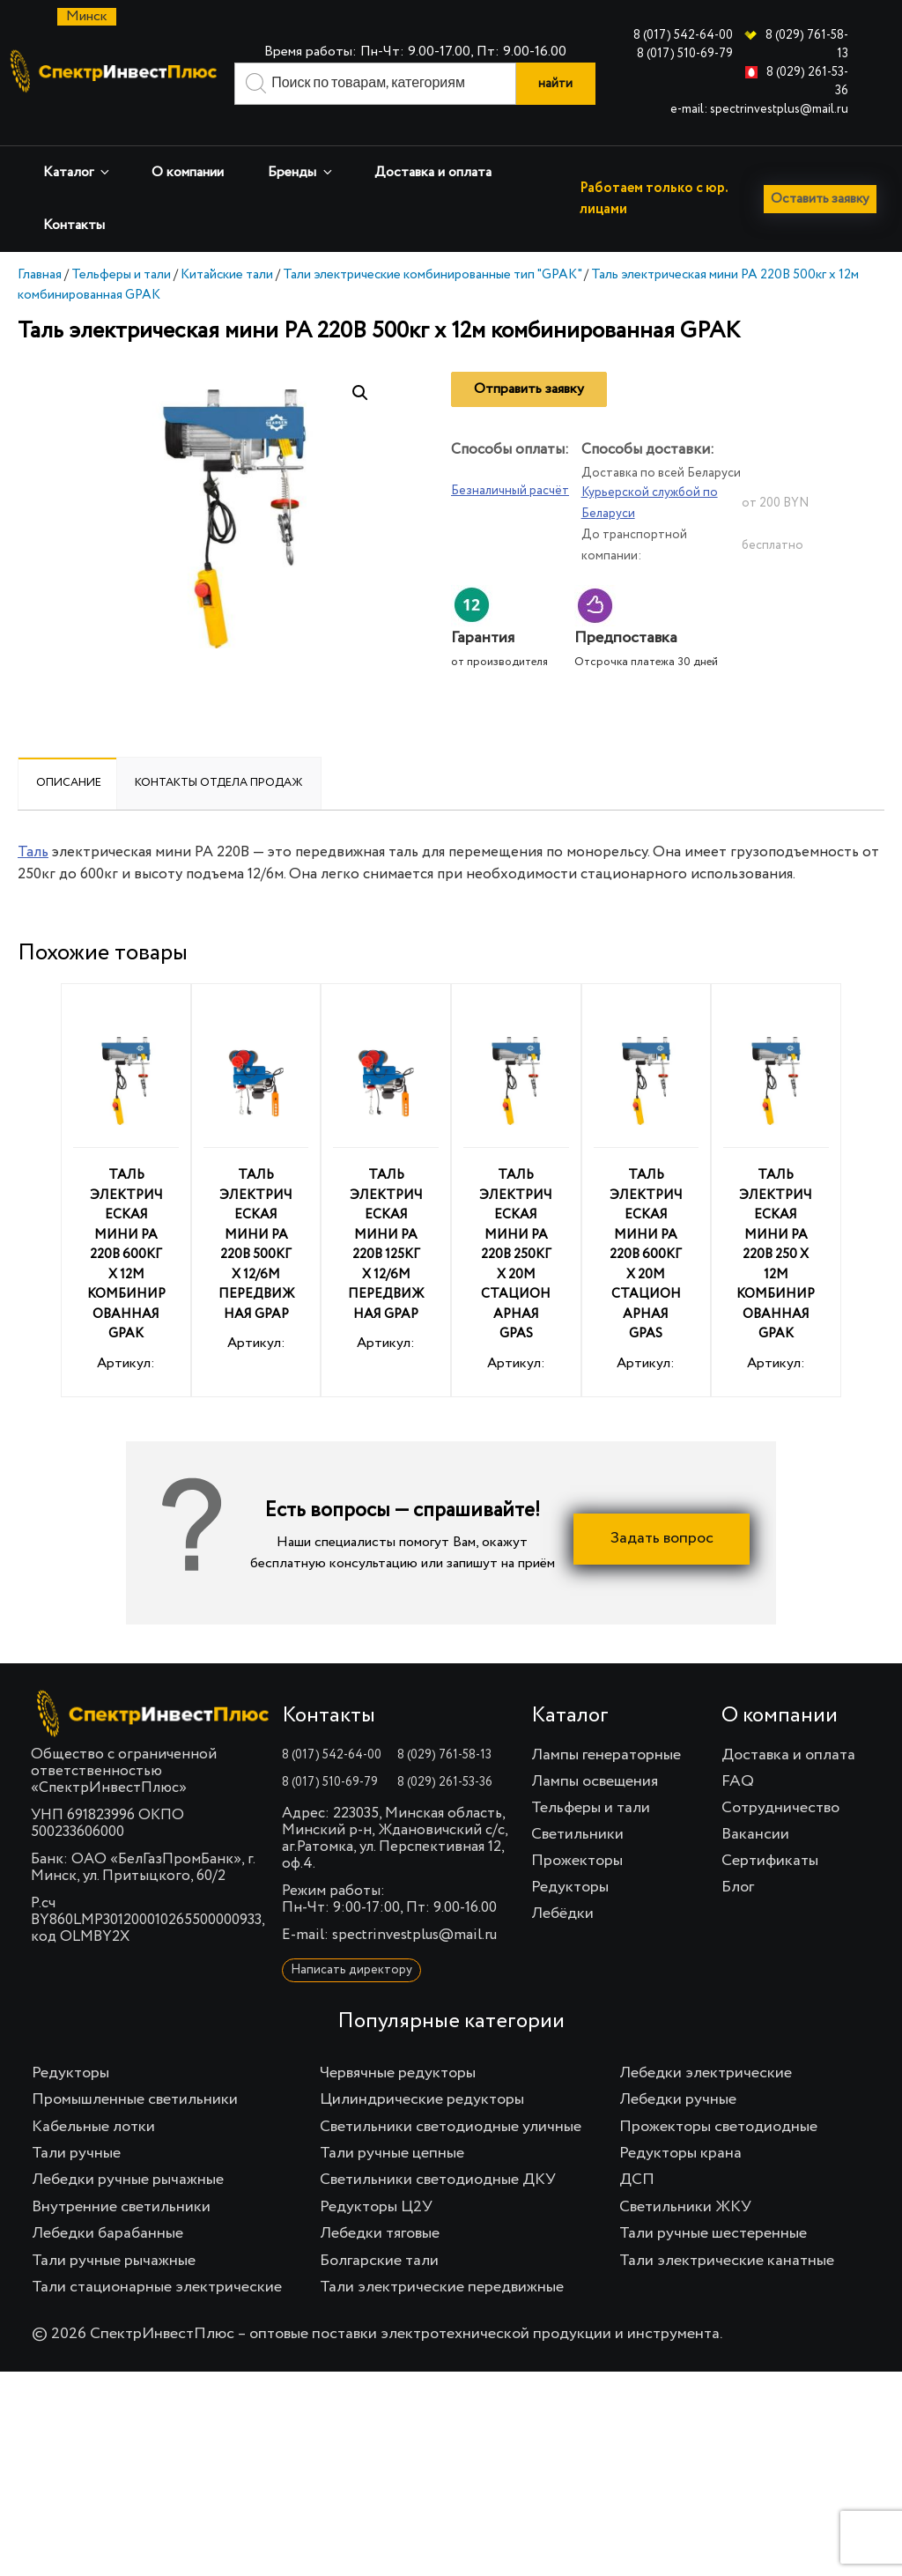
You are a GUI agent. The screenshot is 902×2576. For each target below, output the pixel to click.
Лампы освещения (594, 1811)
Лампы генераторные (606, 1785)
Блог (737, 1917)
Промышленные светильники (135, 2129)
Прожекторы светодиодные (718, 2157)
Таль (33, 882)
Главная (40, 304)
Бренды (301, 172)
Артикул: (126, 1223)
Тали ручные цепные (392, 2183)
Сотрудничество (780, 1838)
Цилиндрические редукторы (422, 2129)
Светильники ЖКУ (685, 2237)
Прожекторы (577, 1891)
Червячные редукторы (398, 2103)
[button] (360, 423)
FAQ (737, 1811)
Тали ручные (76, 2183)
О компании (188, 173)
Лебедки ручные (677, 2129)
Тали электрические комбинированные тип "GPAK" (432, 304)
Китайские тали (227, 304)
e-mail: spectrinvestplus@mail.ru (759, 109)
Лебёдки (562, 1943)
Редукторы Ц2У (376, 2237)
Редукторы (570, 1917)
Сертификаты (769, 1891)
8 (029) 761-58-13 (444, 1785)
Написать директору (351, 2000)
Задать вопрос (661, 1569)
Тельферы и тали (121, 304)
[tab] (69, 813)
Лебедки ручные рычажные (128, 2209)
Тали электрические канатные (726, 2290)
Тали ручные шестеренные (713, 2263)
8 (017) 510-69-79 (685, 54)
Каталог (77, 172)
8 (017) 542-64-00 (683, 35)
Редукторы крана (680, 2183)
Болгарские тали (379, 2290)
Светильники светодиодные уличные (450, 2157)
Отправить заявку (529, 419)
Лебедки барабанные (107, 2263)
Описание (68, 812)
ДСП (636, 2209)
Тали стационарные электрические (157, 2317)
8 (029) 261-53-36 (444, 1812)
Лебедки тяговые (380, 2263)
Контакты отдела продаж (219, 812)
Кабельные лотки (93, 2157)
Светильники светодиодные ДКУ (438, 2209)
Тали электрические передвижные (442, 2317)
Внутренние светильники (121, 2237)
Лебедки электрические (705, 2103)
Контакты (74, 225)
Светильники (577, 1864)
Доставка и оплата (433, 173)
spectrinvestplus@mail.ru (414, 1965)
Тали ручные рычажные (114, 2290)
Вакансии (755, 1864)
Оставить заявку (81, 267)
